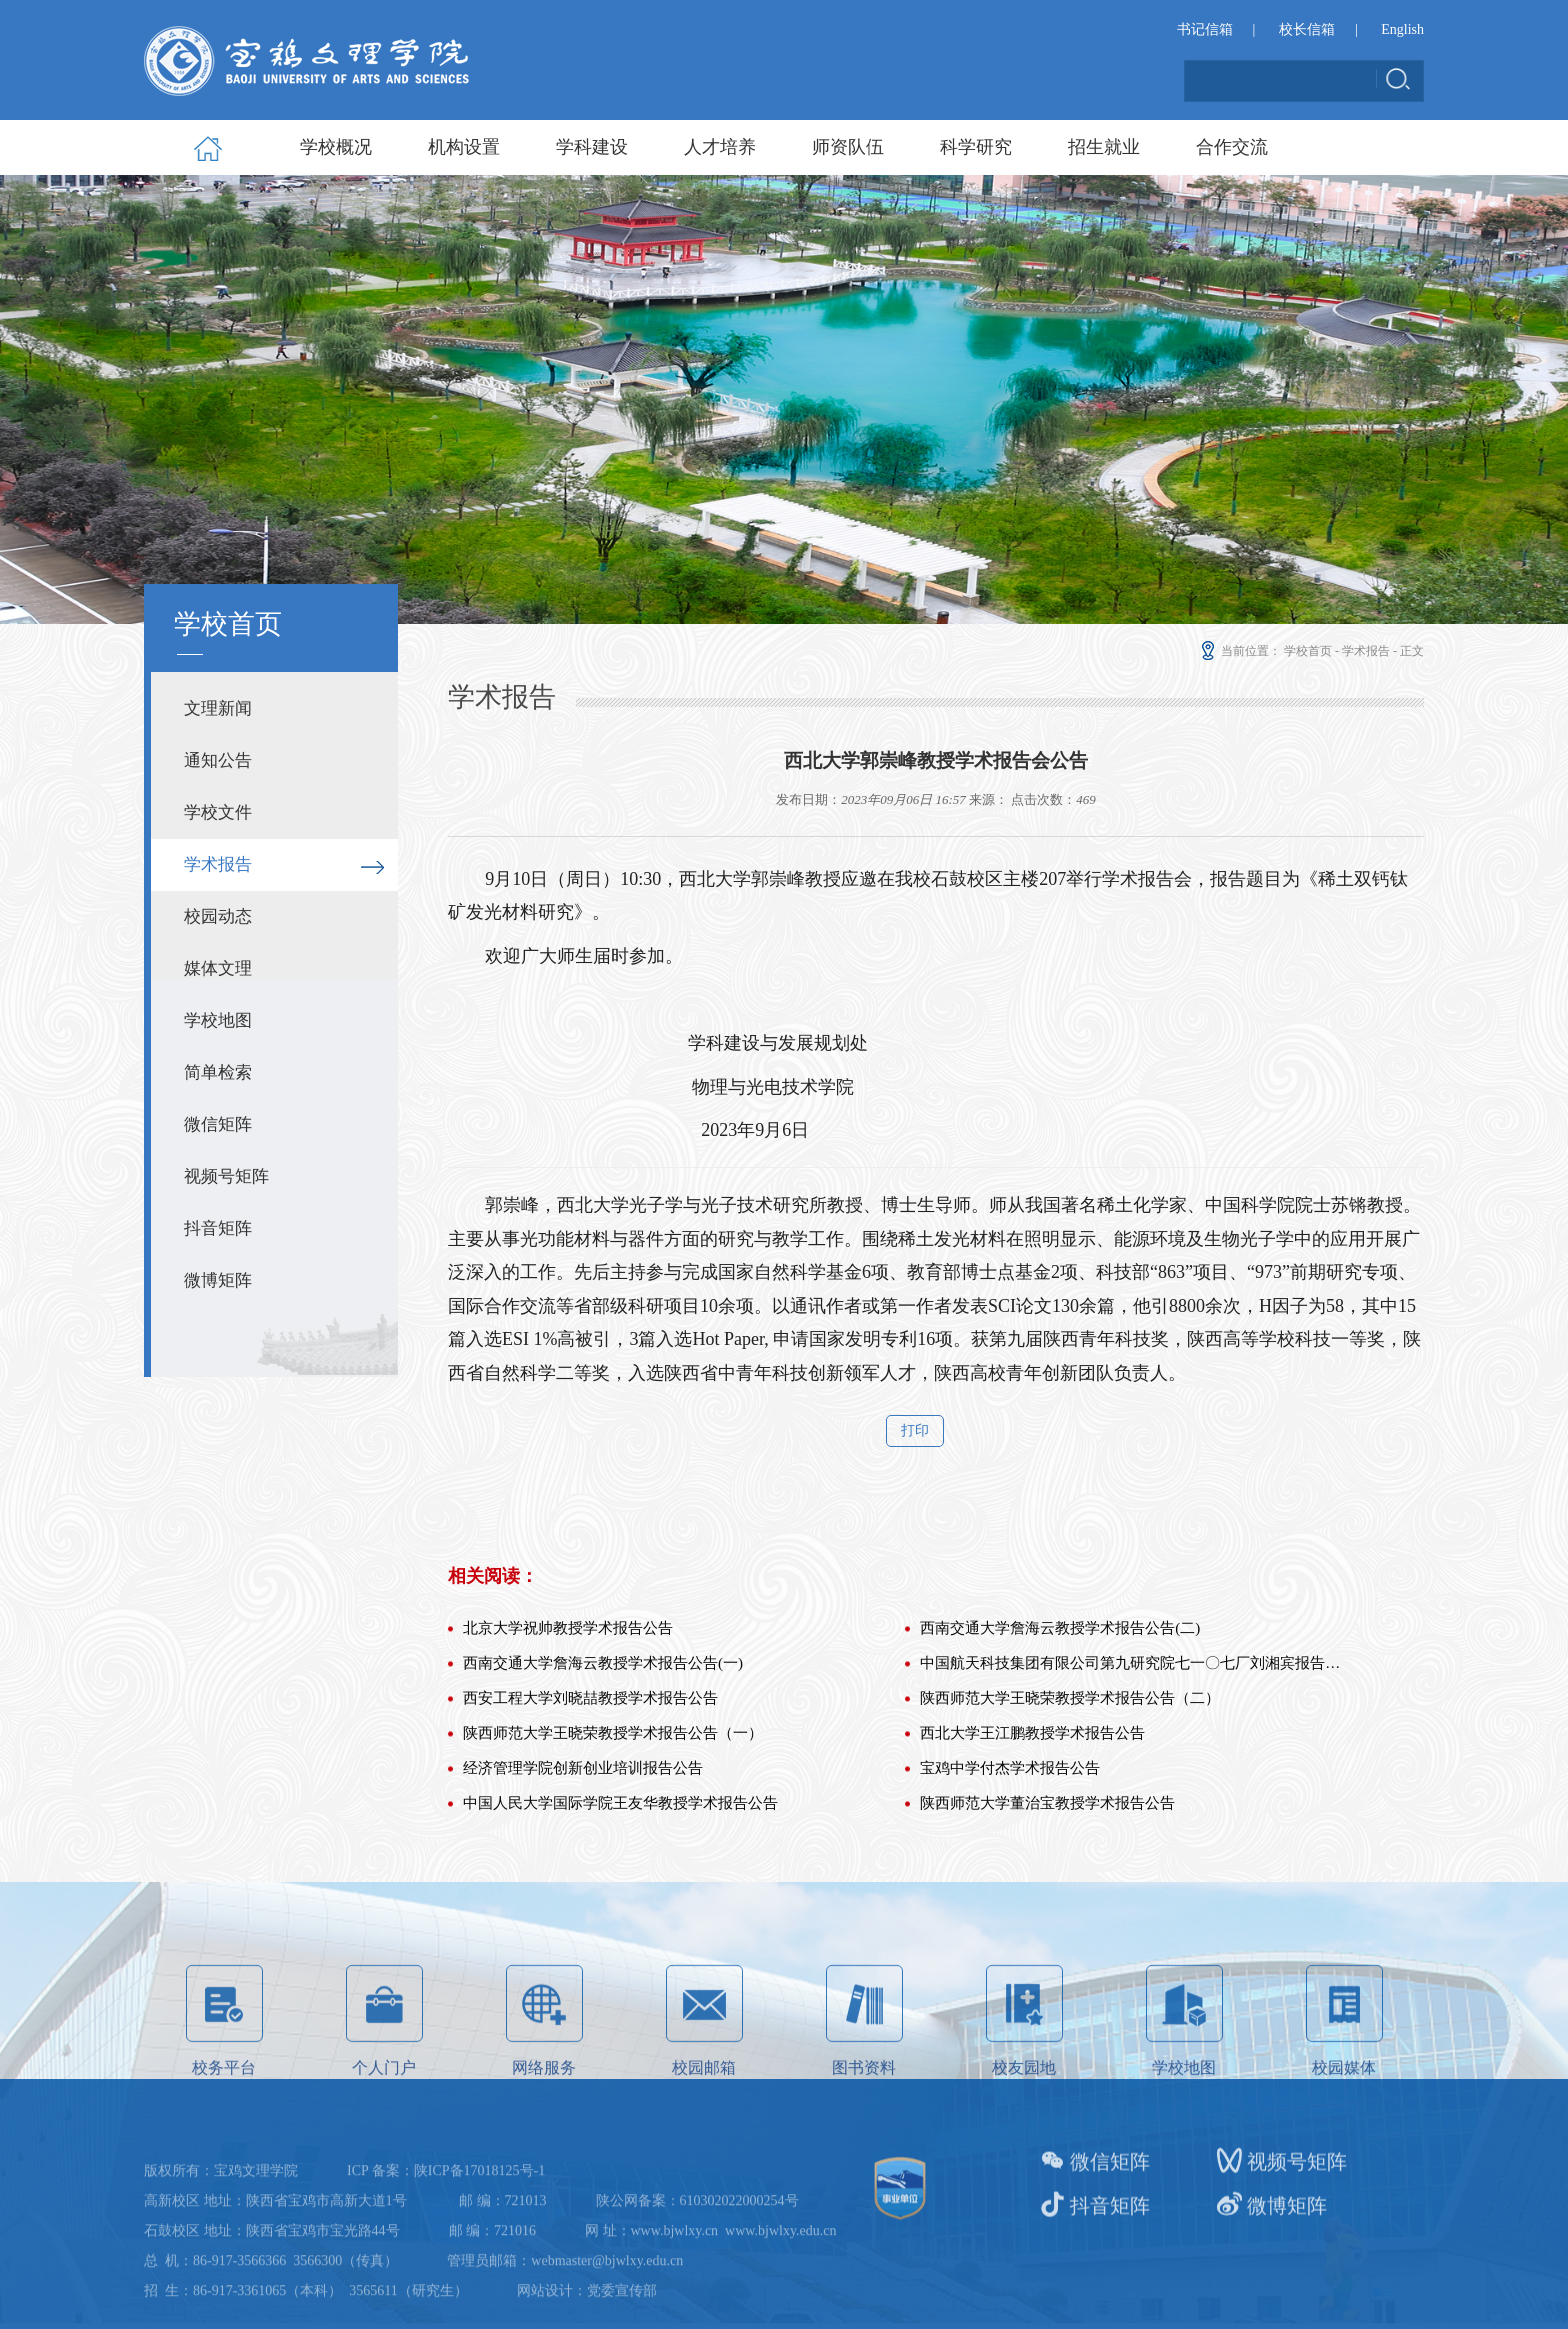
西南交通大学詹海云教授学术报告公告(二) (1060, 1761)
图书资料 (864, 2099)
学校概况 (336, 147)
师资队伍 (848, 147)
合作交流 (1232, 147)
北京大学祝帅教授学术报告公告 (568, 1761)
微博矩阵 (218, 1280)
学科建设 (592, 147)
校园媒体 (1344, 2099)
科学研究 (976, 147)
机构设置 (464, 147)
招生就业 (1104, 147)
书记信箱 (1205, 31)
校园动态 (218, 916)
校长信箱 (1307, 31)
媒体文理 (218, 968)
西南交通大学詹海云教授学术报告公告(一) (603, 1796)
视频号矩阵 (226, 1176)
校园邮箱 (704, 2099)
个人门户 (384, 2099)
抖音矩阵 (218, 1228)
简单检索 (218, 1072)
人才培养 (720, 147)
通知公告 (218, 760)
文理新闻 (218, 708)
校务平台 (224, 2099)
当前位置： (1239, 651)
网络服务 (544, 2099)
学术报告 (218, 864)
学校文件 (218, 812)
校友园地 (1024, 2099)
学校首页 (1308, 651)
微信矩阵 (218, 1124)
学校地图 (218, 1020)
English (1402, 31)
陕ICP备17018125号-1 (479, 2244)
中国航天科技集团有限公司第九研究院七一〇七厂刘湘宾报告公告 (1132, 1796)
